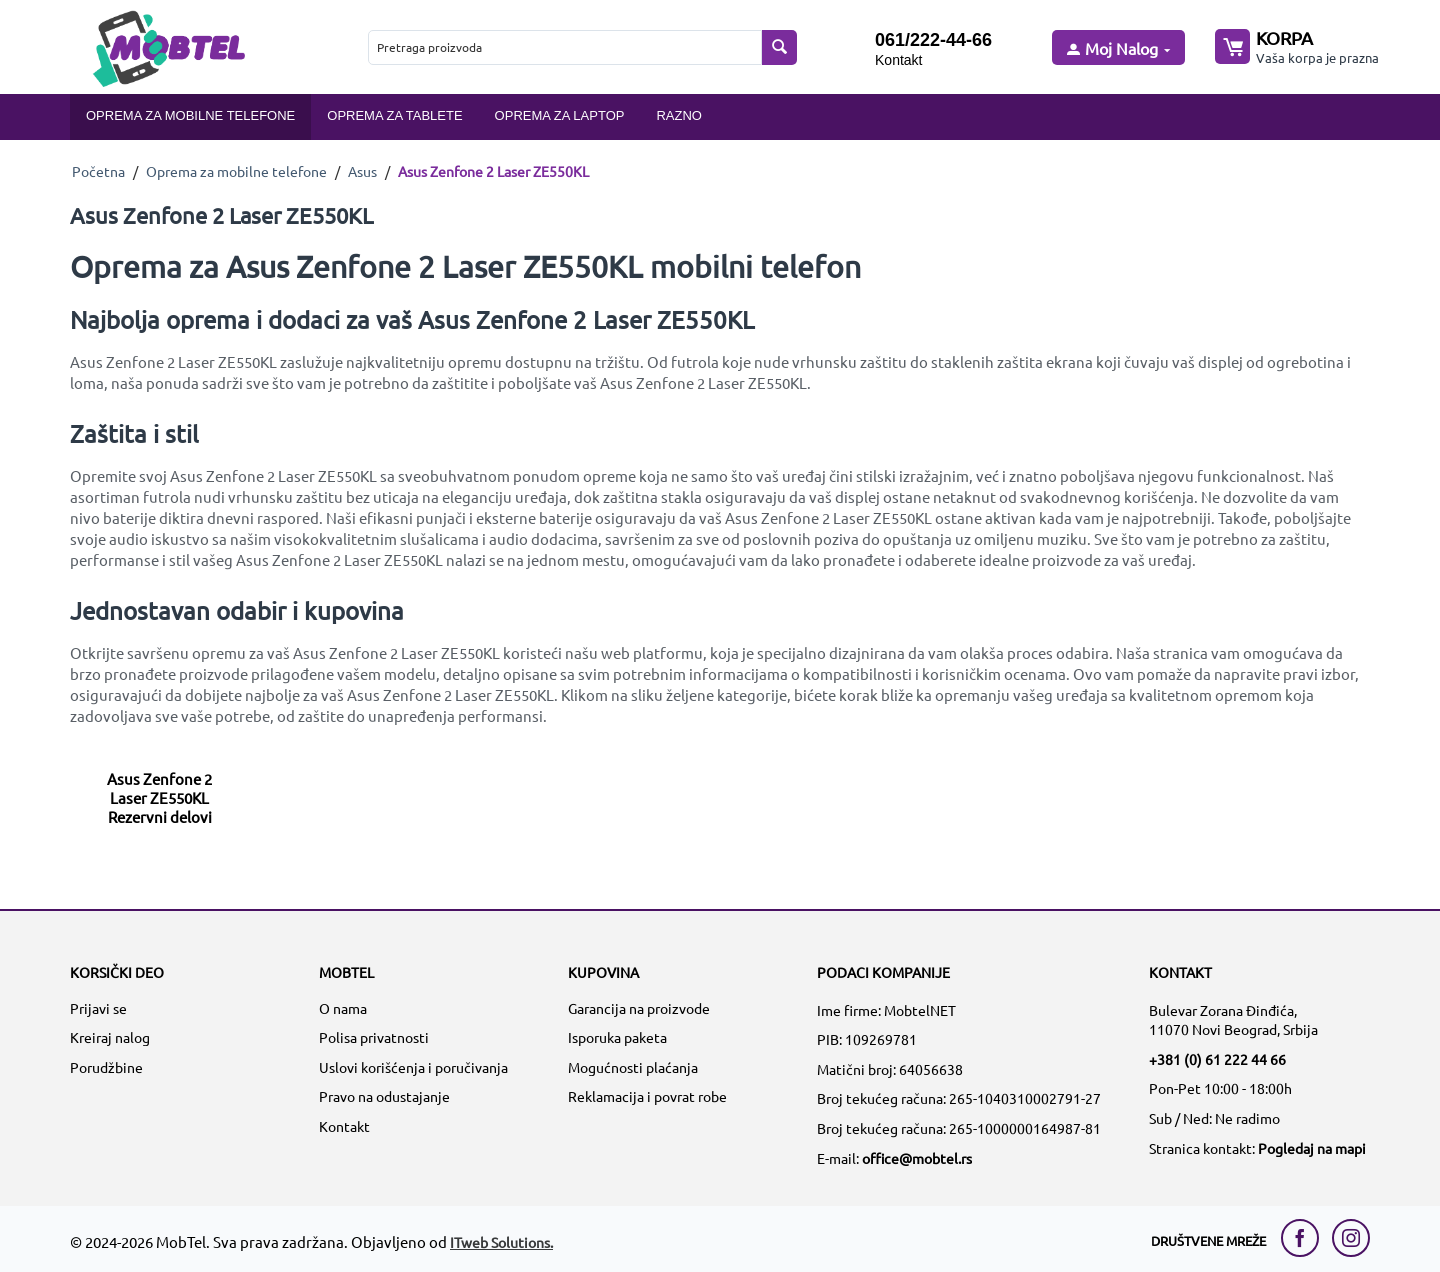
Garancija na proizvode (639, 1008)
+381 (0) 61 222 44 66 (1217, 1059)
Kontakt (898, 60)
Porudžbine (106, 1067)
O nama (343, 1008)
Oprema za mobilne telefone (190, 115)
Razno (679, 115)
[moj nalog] (1117, 49)
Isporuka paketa (617, 1037)
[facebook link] (1305, 1238)
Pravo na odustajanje (384, 1096)
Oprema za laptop (560, 115)
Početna (98, 171)
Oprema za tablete (394, 115)
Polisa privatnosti (374, 1037)
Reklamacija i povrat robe (647, 1096)
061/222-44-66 (933, 40)
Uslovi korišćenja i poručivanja (413, 1067)
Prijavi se (98, 1008)
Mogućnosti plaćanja (633, 1067)
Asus (362, 171)
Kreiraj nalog (110, 1037)
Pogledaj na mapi (1312, 1148)
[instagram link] (1351, 1238)
